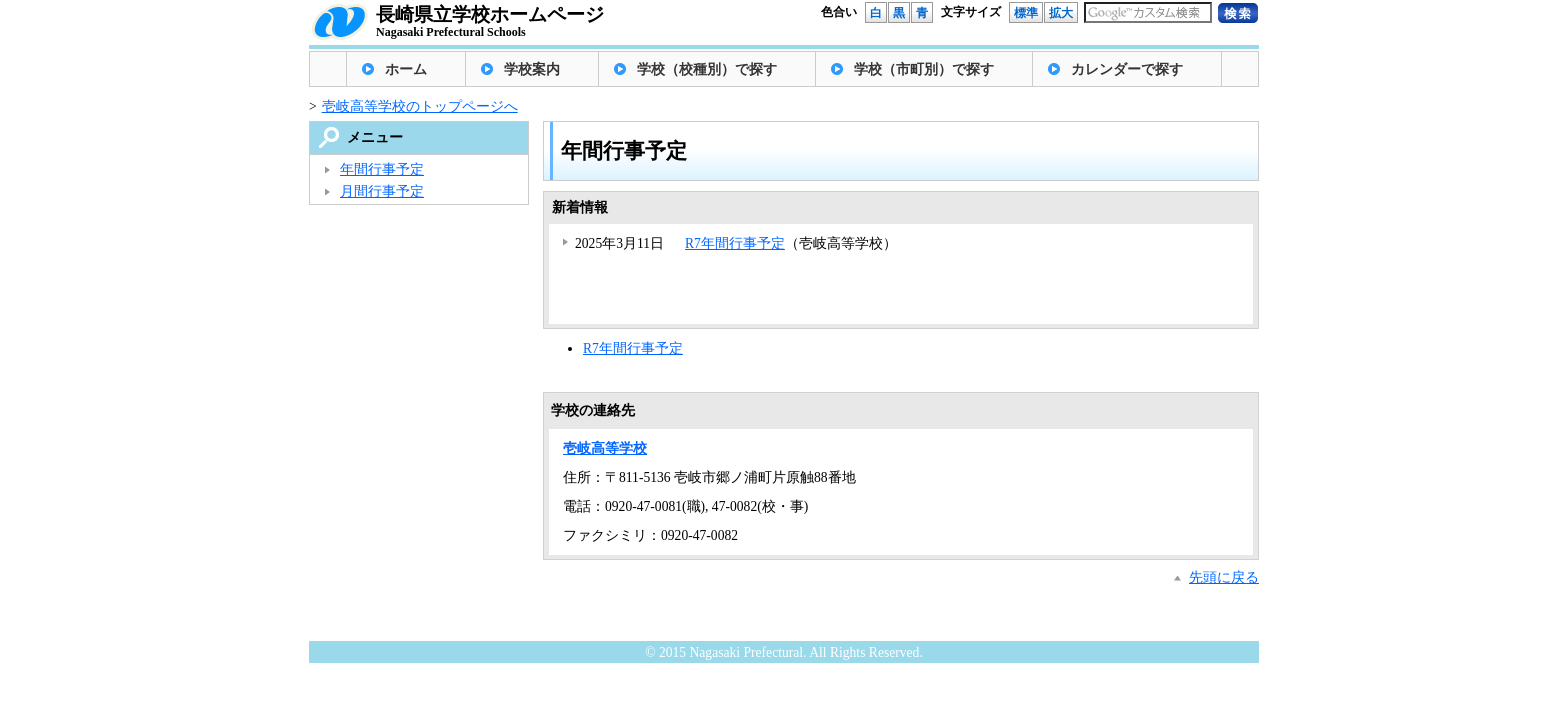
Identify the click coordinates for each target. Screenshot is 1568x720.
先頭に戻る (1224, 577)
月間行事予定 (382, 191)
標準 (1026, 13)
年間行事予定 (382, 169)
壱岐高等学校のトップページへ (420, 106)
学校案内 (532, 69)
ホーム (406, 69)
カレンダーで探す (1127, 69)
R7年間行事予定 (735, 243)
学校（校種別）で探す (707, 69)
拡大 (1061, 13)
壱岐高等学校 (605, 448)
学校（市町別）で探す (924, 69)
